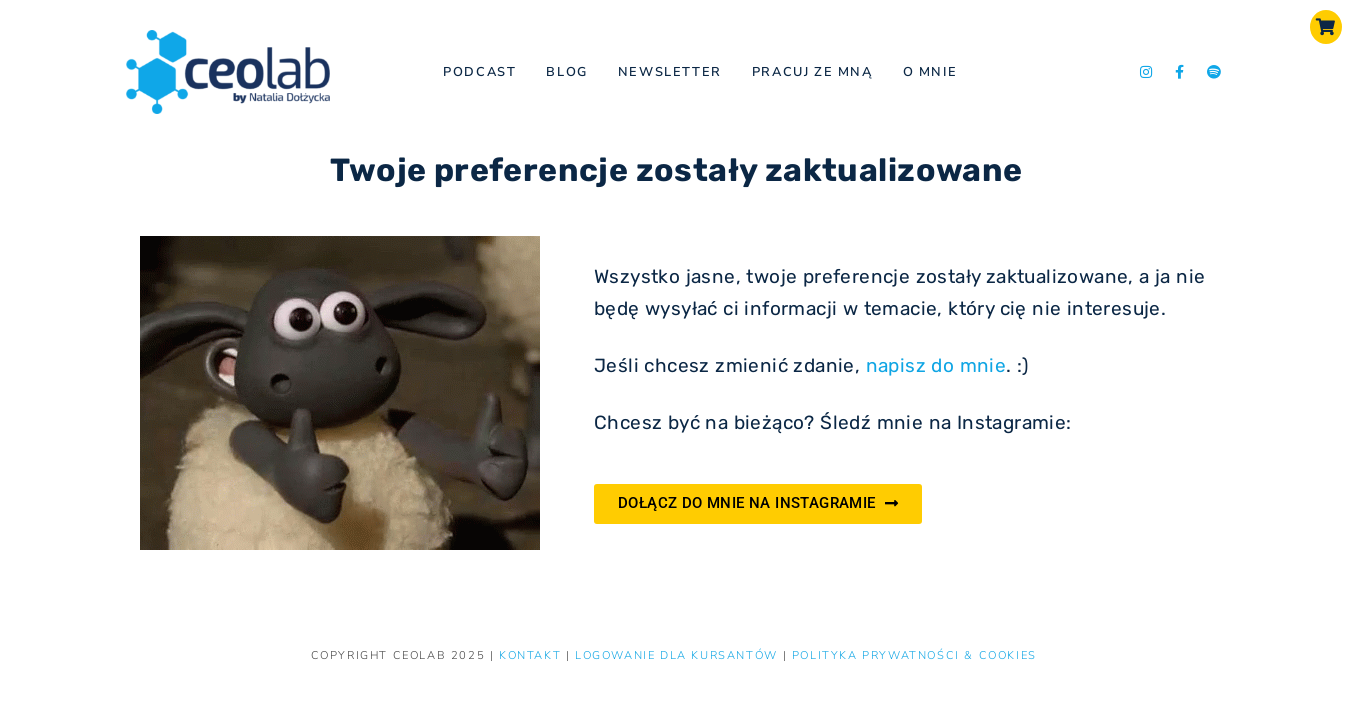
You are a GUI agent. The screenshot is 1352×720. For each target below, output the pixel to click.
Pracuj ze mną (812, 72)
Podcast (479, 72)
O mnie (930, 72)
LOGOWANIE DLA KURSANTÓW (678, 655)
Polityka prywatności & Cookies (914, 655)
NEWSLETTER (670, 72)
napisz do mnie (936, 365)
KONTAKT (532, 655)
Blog (566, 72)
